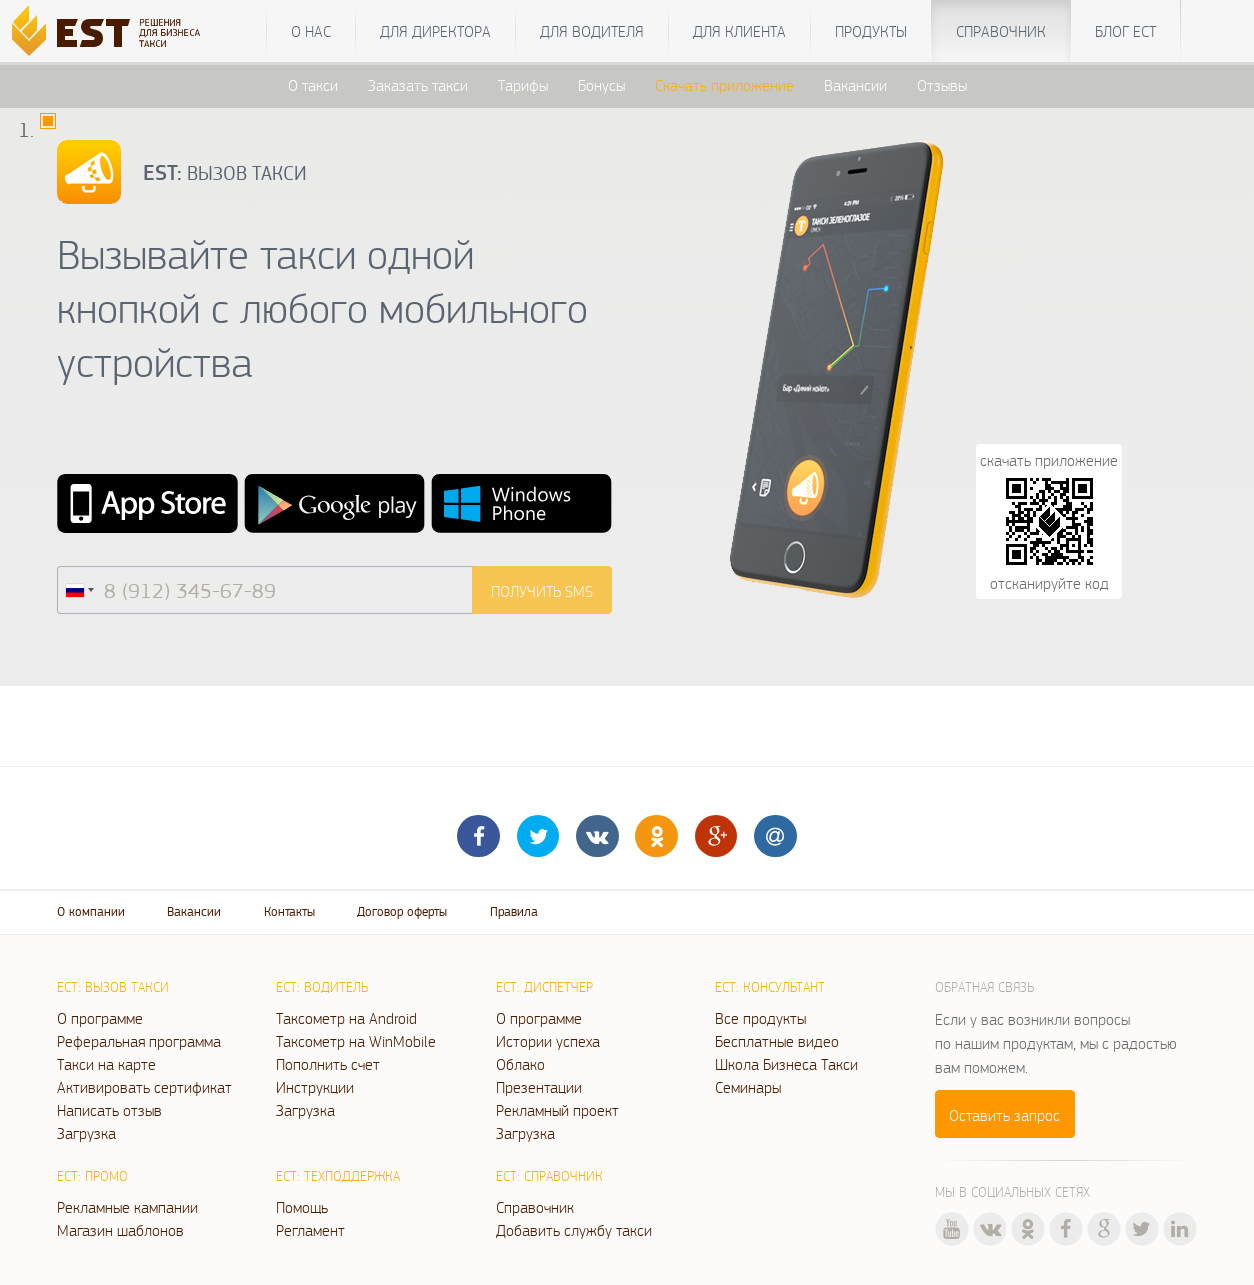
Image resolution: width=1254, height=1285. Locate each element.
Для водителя (592, 31)
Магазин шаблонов (120, 1230)
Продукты (871, 31)
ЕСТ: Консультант (770, 987)
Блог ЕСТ (1125, 31)
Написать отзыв (109, 1110)
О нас (311, 31)
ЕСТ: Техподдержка (338, 1176)
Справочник (1001, 31)
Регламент (310, 1230)
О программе (100, 1018)
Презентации (539, 1087)
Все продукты (760, 1018)
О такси (313, 85)
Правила (514, 911)
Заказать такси (418, 85)
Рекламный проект (557, 1110)
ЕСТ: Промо (92, 1176)
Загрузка (86, 1133)
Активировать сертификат (144, 1087)
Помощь (302, 1207)
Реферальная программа (139, 1041)
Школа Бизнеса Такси (786, 1064)
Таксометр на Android (346, 1018)
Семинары (748, 1087)
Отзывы (942, 85)
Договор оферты (402, 911)
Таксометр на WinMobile (356, 1041)
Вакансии (855, 85)
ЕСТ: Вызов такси (113, 987)
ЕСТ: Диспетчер (544, 987)
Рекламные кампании (127, 1207)
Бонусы (601, 85)
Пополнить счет (328, 1064)
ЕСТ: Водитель (322, 987)
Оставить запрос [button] (1004, 1115)
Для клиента (739, 31)
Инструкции (315, 1087)
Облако (520, 1064)
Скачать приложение (724, 85)
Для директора (435, 31)
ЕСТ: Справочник (549, 1176)
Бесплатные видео (777, 1041)
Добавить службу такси (574, 1230)
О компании (91, 911)
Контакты (289, 911)
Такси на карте (106, 1064)
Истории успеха (548, 1041)
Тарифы (523, 85)
